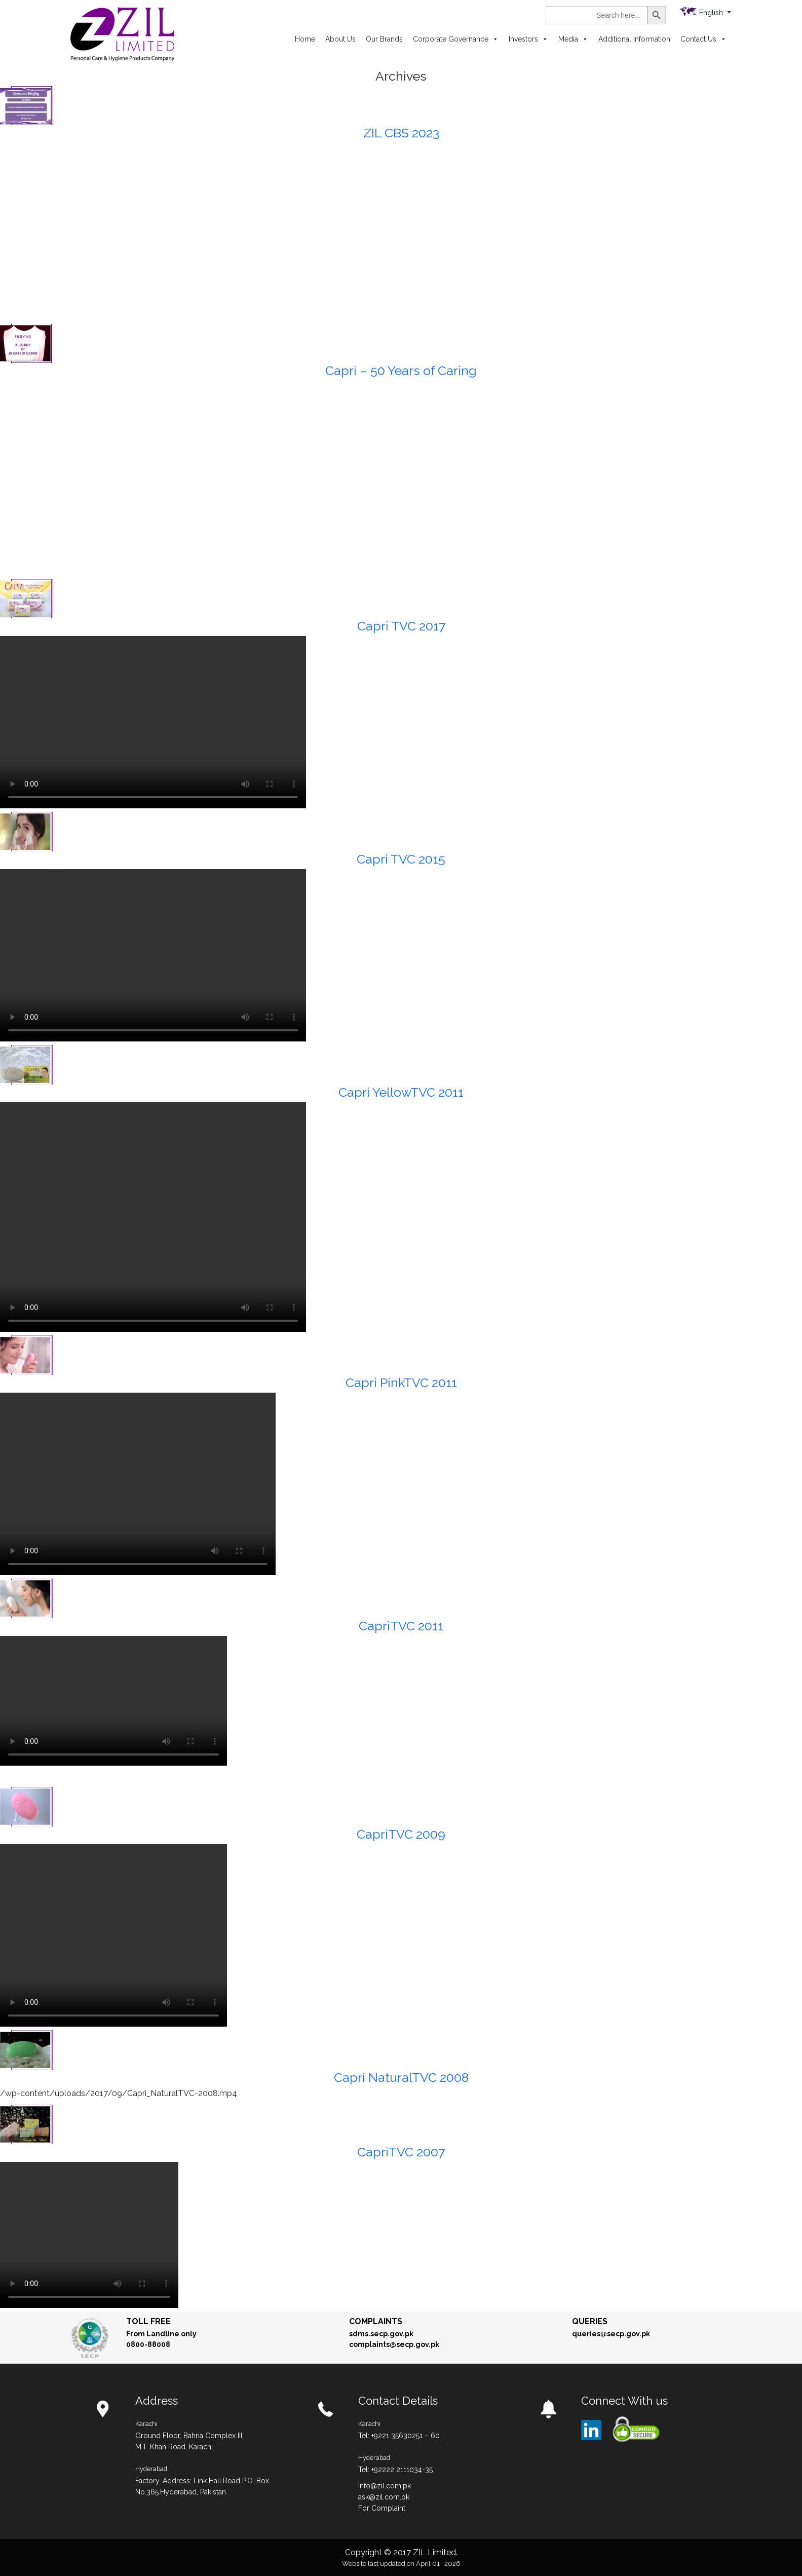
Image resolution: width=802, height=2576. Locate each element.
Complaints (375, 2321)
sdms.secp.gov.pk (381, 2334)
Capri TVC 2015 (401, 859)
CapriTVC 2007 (401, 2151)
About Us (340, 39)
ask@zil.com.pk (383, 2497)
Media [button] (573, 39)
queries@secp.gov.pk (611, 2334)
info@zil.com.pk (384, 2486)
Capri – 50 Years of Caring (401, 370)
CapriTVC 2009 (401, 1834)
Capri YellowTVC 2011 (401, 1092)
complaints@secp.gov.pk (394, 2344)
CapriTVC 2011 (401, 1625)
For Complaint (381, 2508)
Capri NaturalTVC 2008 (401, 2077)
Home (305, 39)
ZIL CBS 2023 (401, 132)
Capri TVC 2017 (401, 625)
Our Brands (384, 39)
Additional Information (634, 39)
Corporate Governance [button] (456, 39)
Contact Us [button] (703, 39)
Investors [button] (528, 39)
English (712, 13)
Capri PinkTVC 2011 (401, 1382)
